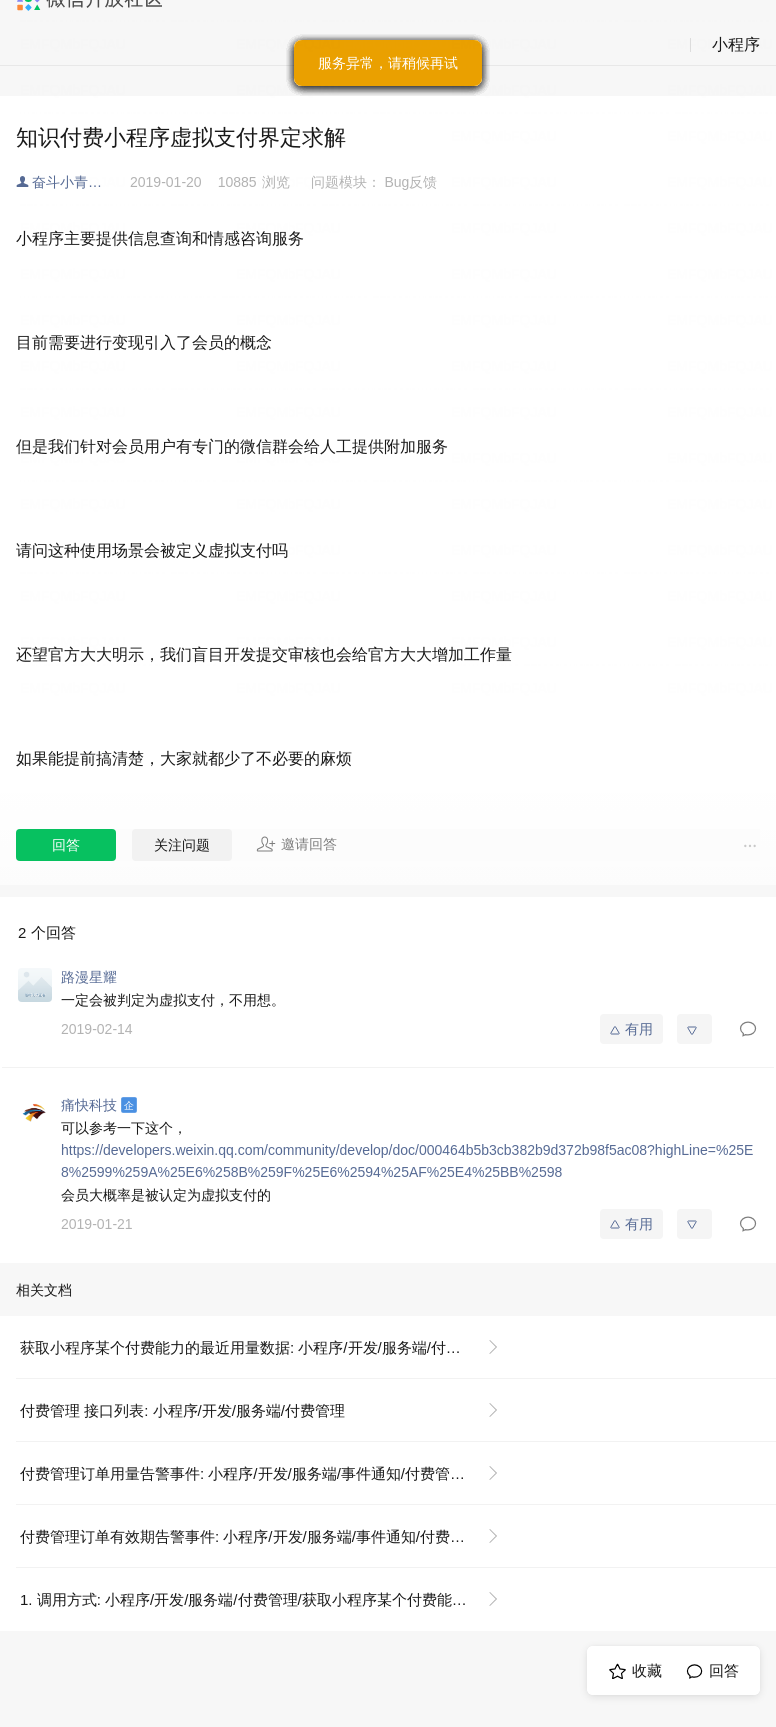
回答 (66, 845)
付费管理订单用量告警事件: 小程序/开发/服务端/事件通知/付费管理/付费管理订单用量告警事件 (267, 1473)
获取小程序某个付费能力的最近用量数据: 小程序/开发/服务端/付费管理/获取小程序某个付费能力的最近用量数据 (267, 1347)
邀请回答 (296, 844)
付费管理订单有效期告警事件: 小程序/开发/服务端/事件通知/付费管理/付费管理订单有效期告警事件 (267, 1536)
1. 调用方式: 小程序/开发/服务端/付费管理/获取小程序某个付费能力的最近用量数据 (267, 1599)
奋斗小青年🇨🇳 (75, 182)
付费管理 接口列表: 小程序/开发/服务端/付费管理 (182, 1410)
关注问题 (182, 845)
